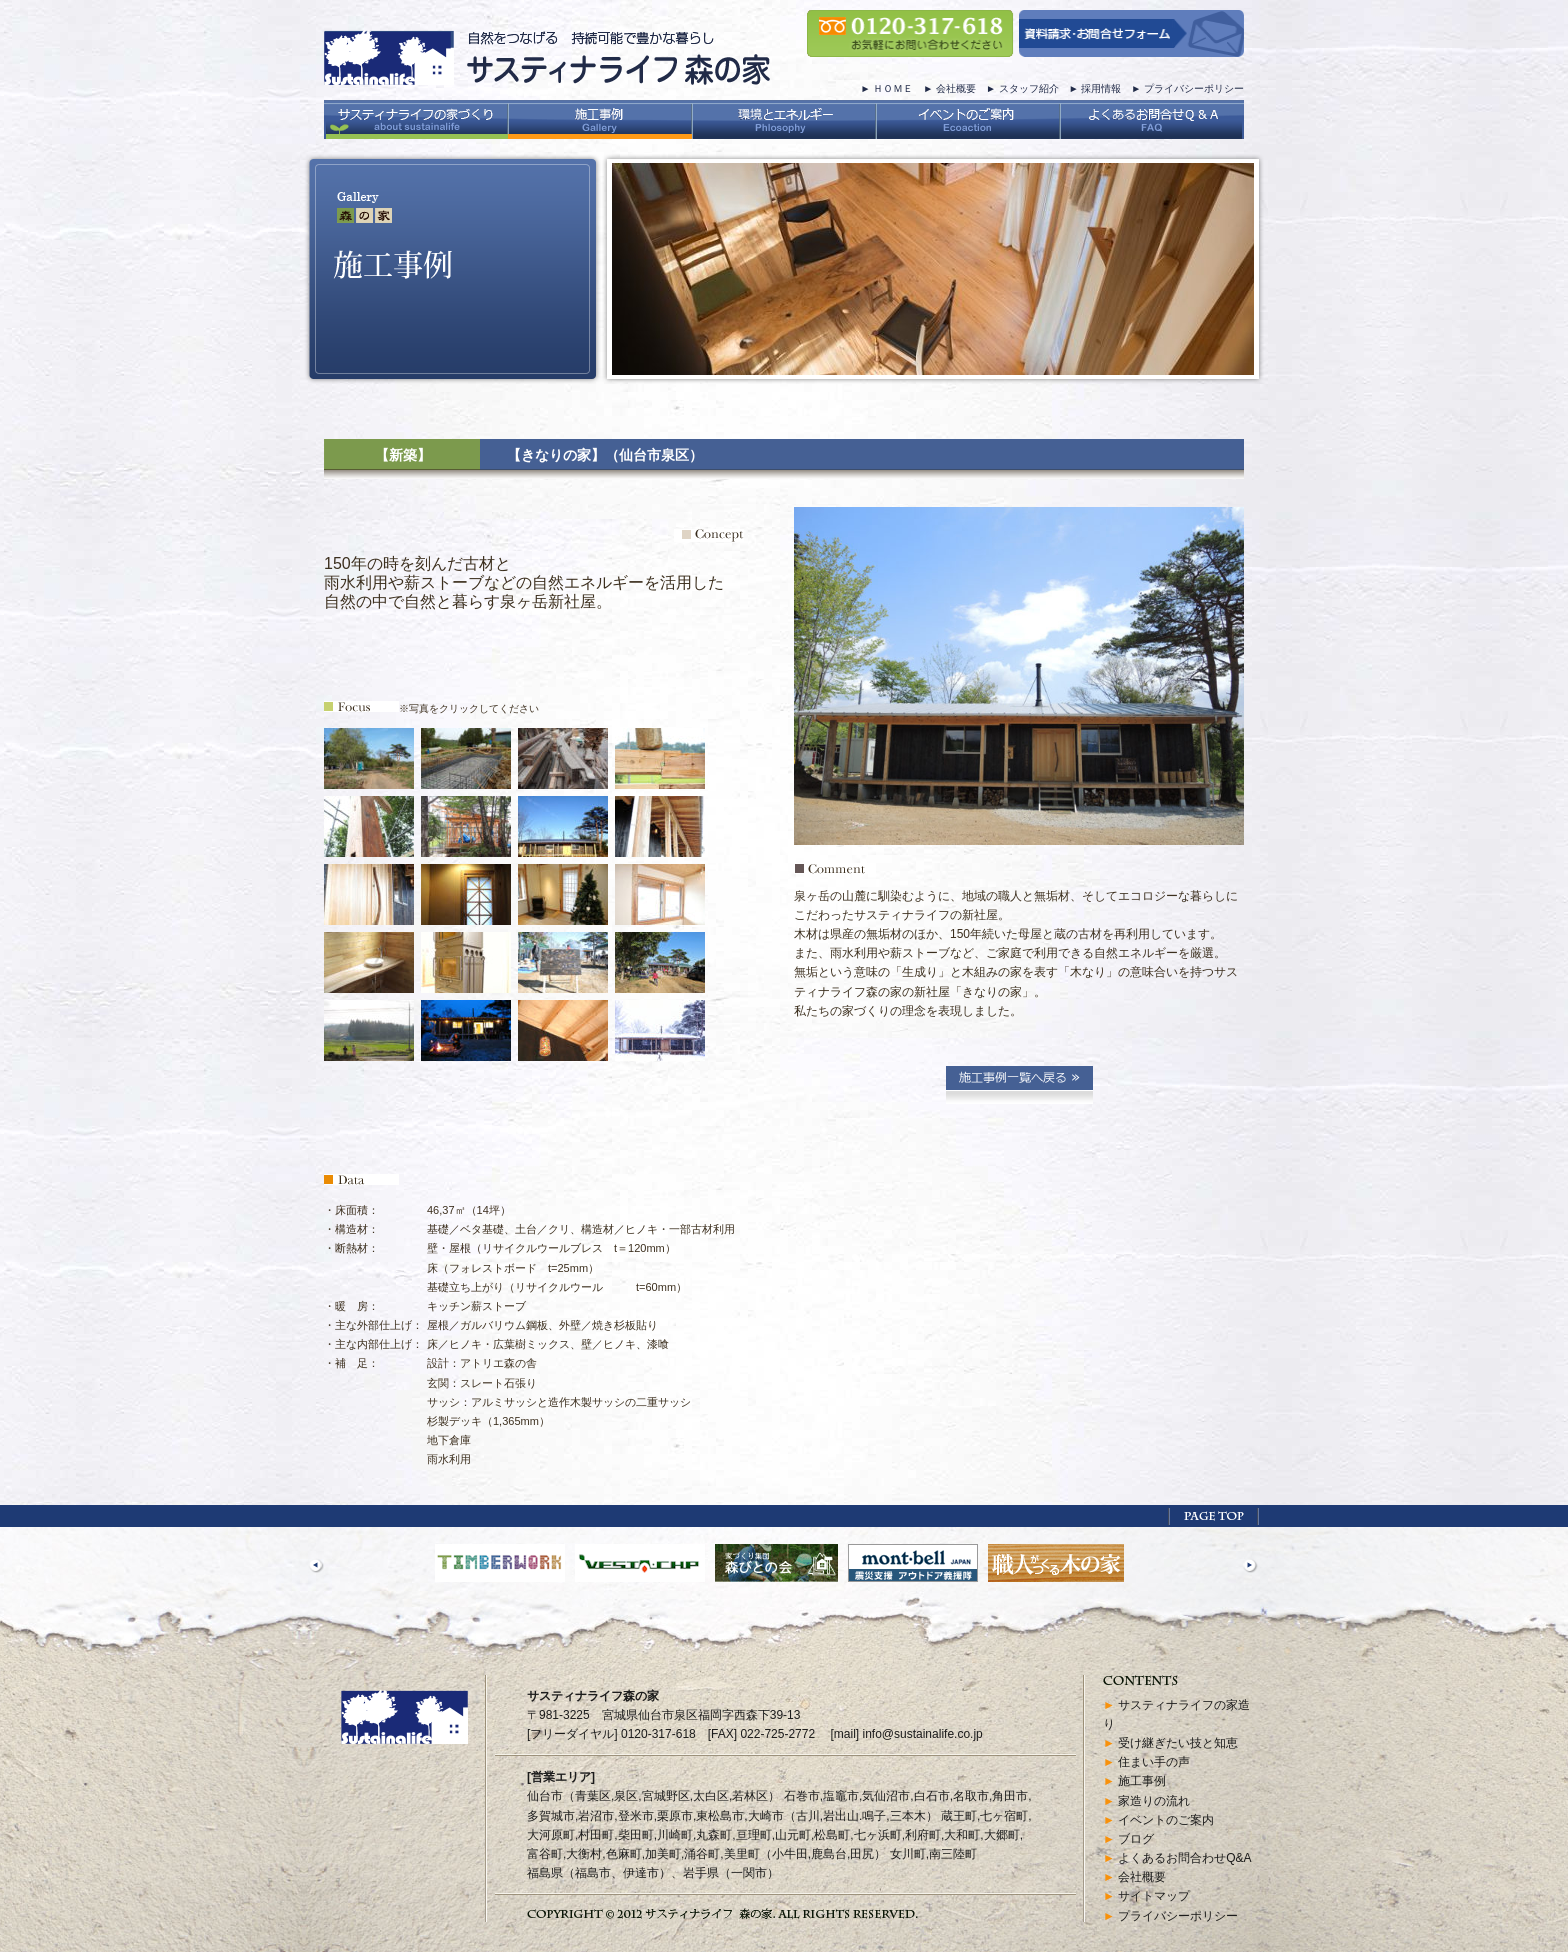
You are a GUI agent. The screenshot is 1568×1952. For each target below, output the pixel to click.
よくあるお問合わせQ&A (1184, 1858)
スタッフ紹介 (1029, 88)
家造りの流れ (1154, 1801)
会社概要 (956, 88)
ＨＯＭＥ (893, 88)
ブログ (1136, 1839)
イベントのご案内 (1166, 1820)
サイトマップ (1154, 1896)
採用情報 (1101, 88)
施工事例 (1142, 1781)
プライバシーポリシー (1194, 88)
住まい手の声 (1154, 1762)
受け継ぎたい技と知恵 (1178, 1743)
